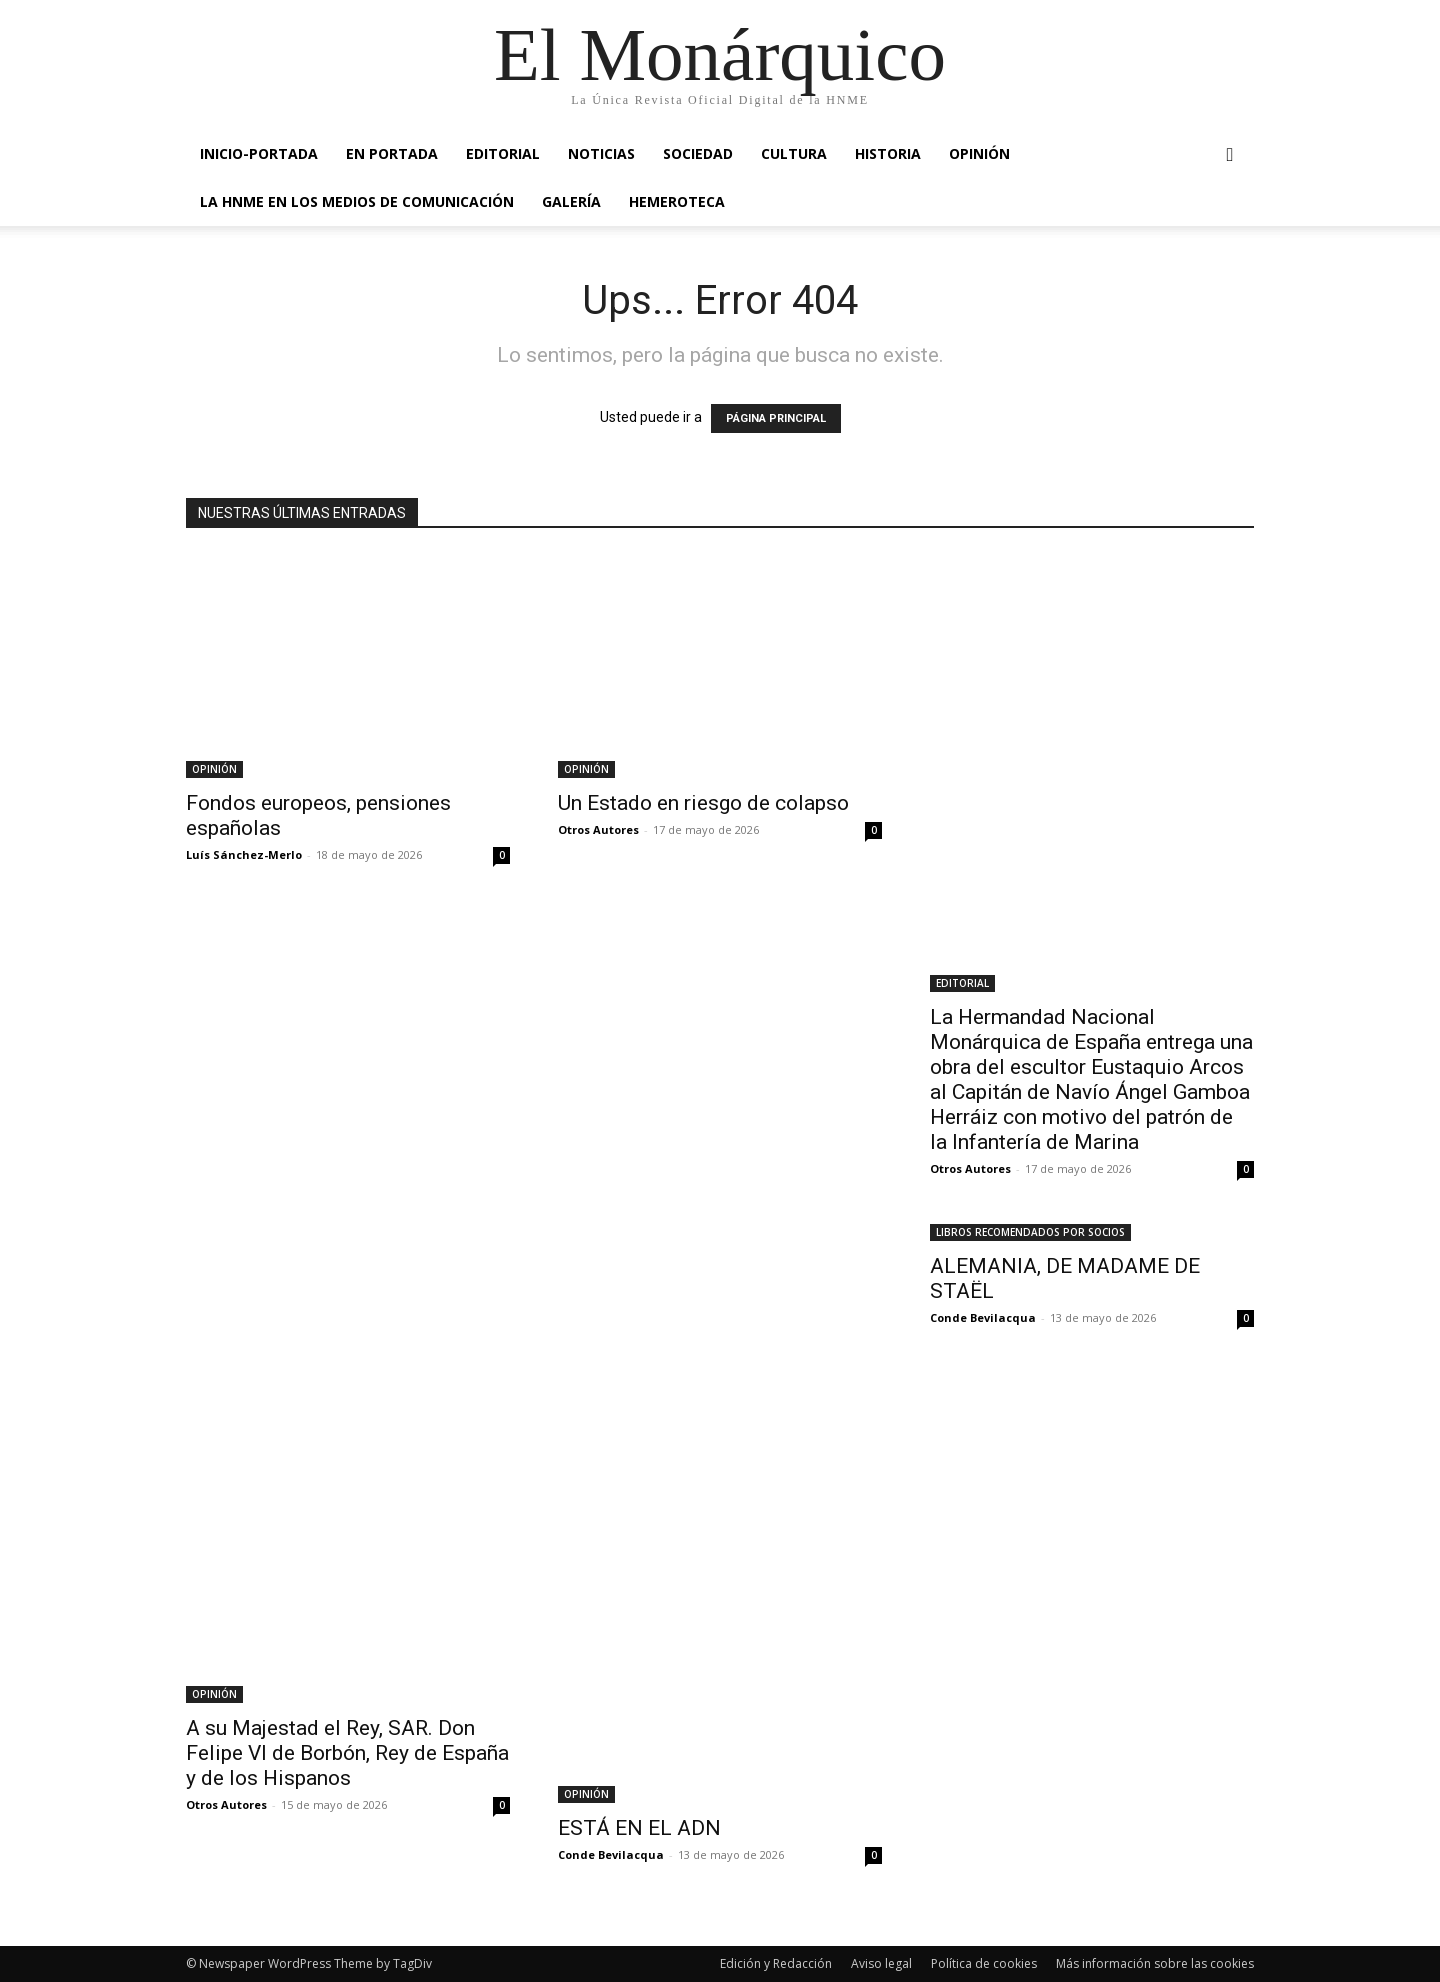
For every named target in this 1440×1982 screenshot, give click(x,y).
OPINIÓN (979, 153)
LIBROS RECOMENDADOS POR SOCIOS (1030, 1232)
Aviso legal (881, 1963)
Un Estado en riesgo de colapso (703, 803)
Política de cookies (984, 1963)
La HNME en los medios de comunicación (357, 201)
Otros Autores (598, 829)
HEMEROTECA (677, 201)
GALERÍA (571, 201)
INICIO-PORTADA (259, 153)
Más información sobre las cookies (1155, 1963)
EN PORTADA (392, 153)
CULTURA (794, 153)
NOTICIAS (601, 153)
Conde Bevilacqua (611, 1854)
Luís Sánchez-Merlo (244, 854)
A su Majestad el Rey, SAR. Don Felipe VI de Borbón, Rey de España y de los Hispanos (347, 1753)
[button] (1230, 155)
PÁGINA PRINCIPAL (776, 418)
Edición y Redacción (776, 1963)
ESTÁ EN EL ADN (639, 1828)
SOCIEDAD (698, 153)
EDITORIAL (503, 153)
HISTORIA (888, 153)
